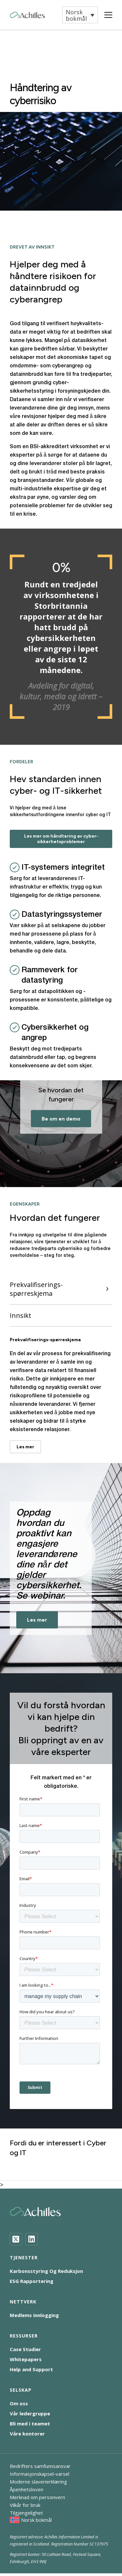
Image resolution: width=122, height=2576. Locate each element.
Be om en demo (61, 1119)
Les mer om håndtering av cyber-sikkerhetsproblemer (61, 838)
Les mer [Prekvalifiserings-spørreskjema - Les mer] (25, 1447)
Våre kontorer (27, 2433)
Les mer (37, 1620)
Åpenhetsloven (26, 2489)
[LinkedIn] (31, 2239)
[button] (80, 14)
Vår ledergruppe (30, 2413)
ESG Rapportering (31, 2281)
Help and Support (31, 2369)
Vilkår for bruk (25, 2505)
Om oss (19, 2403)
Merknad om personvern (37, 2497)
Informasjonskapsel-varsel (39, 2474)
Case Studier (25, 2349)
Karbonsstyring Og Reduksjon (46, 2271)
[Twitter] (16, 2239)
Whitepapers (26, 2359)
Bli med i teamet (30, 2423)
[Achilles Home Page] (27, 15)
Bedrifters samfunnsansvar (40, 2466)
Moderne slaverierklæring (38, 2481)
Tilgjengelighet (26, 2512)
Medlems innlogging (34, 2315)
